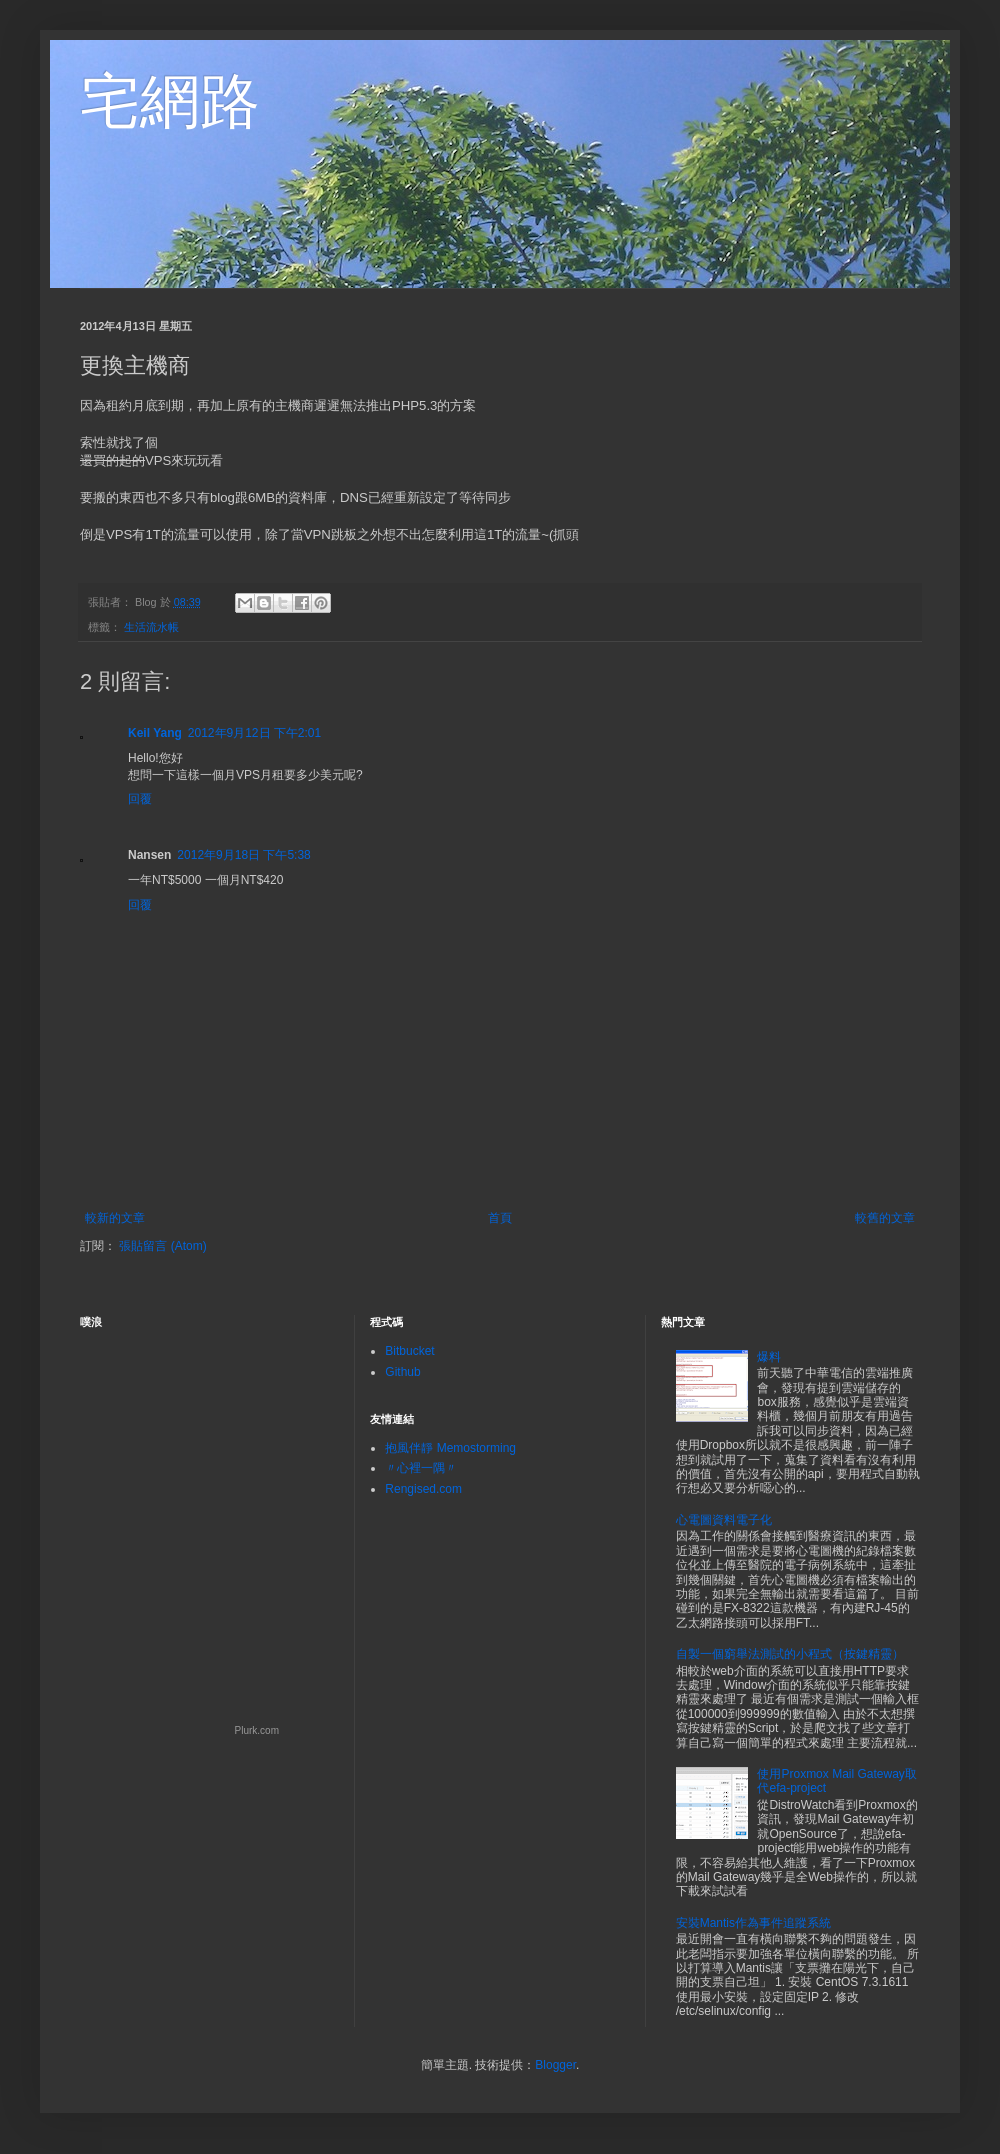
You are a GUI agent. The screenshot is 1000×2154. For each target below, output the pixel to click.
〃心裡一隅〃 (421, 1468)
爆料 (769, 1357)
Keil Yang (155, 733)
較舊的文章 (885, 1218)
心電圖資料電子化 (724, 1520)
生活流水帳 (151, 627)
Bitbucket (409, 1351)
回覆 (140, 799)
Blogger (555, 2065)
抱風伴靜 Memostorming (450, 1448)
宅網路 (170, 101)
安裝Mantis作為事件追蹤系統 (753, 1923)
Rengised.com (423, 1489)
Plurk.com (257, 1730)
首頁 (500, 1218)
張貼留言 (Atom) (162, 1246)
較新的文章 (115, 1218)
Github (402, 1372)
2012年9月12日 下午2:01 (254, 733)
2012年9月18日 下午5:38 (243, 855)
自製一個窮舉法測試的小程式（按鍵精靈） (790, 1654)
